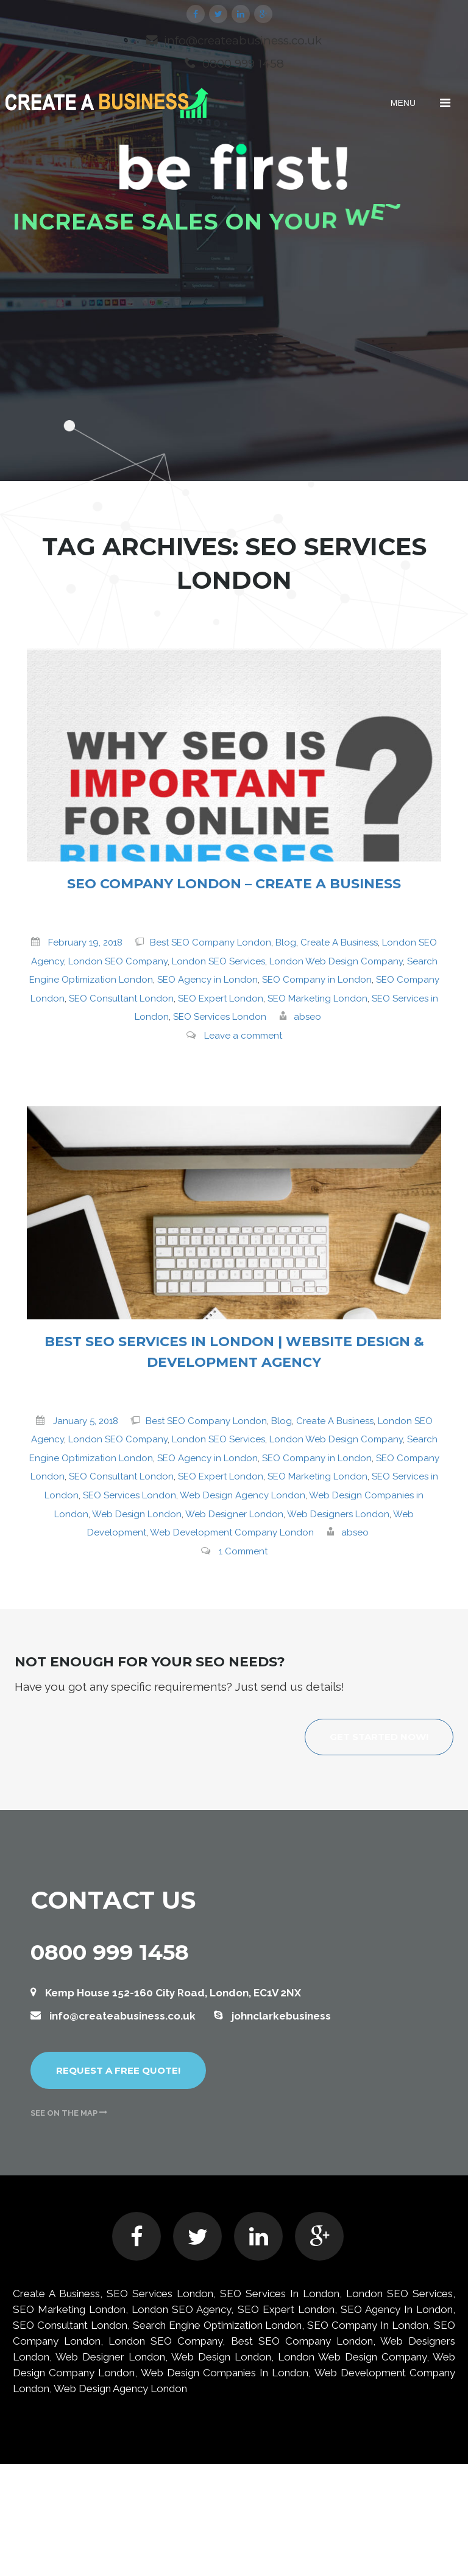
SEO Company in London (317, 979)
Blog (285, 942)
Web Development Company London (232, 1532)
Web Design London (137, 1514)
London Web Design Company (336, 961)
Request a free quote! (118, 2070)
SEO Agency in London (207, 979)
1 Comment (243, 1551)
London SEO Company (118, 961)
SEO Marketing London (317, 998)
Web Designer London (234, 1514)
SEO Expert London (220, 998)
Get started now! (379, 1736)
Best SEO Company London (210, 942)
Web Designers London (338, 1514)
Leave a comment (243, 1035)
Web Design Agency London (242, 1495)
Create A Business (339, 942)
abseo (307, 1016)
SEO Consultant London (121, 998)
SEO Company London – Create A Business (234, 884)
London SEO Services (218, 961)
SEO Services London (219, 1016)
